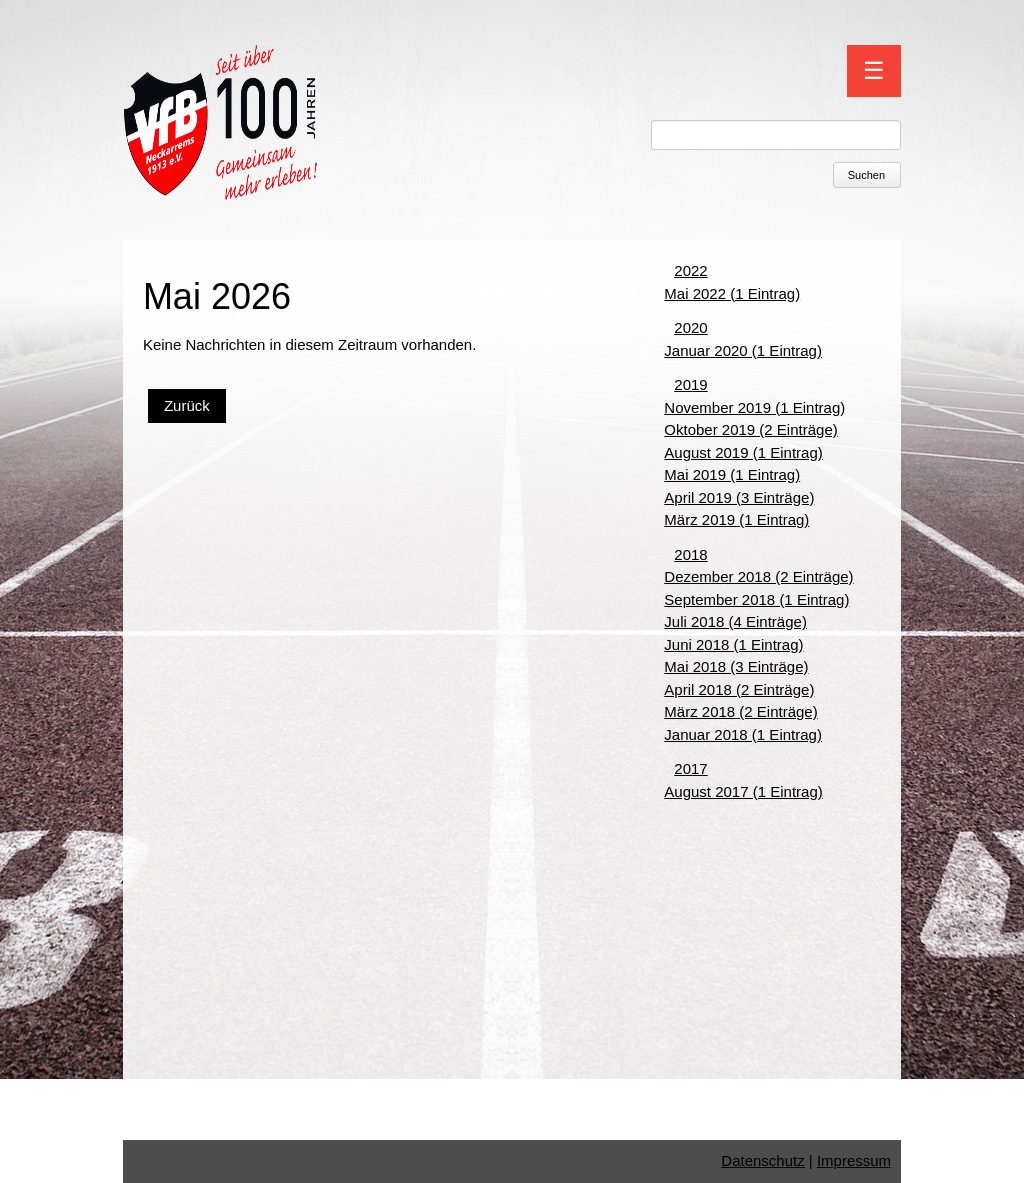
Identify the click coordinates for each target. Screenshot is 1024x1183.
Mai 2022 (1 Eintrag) (732, 293)
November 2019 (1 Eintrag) (754, 407)
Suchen (866, 175)
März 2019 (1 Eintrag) (736, 519)
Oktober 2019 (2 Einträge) (750, 429)
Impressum (854, 1160)
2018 (690, 554)
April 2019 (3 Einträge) (739, 497)
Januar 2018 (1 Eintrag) (743, 734)
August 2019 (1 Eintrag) (743, 452)
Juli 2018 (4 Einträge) (735, 621)
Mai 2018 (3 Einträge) (736, 666)
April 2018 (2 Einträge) (739, 689)
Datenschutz (762, 1160)
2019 (690, 384)
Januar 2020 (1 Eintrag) (743, 350)
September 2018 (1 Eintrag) (756, 599)
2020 (690, 327)
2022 (690, 270)
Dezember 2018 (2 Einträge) (758, 576)
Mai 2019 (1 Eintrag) (732, 474)
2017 (690, 768)
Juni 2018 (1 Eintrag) (733, 644)
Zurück (187, 405)
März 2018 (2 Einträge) (740, 711)
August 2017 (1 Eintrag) (743, 791)
